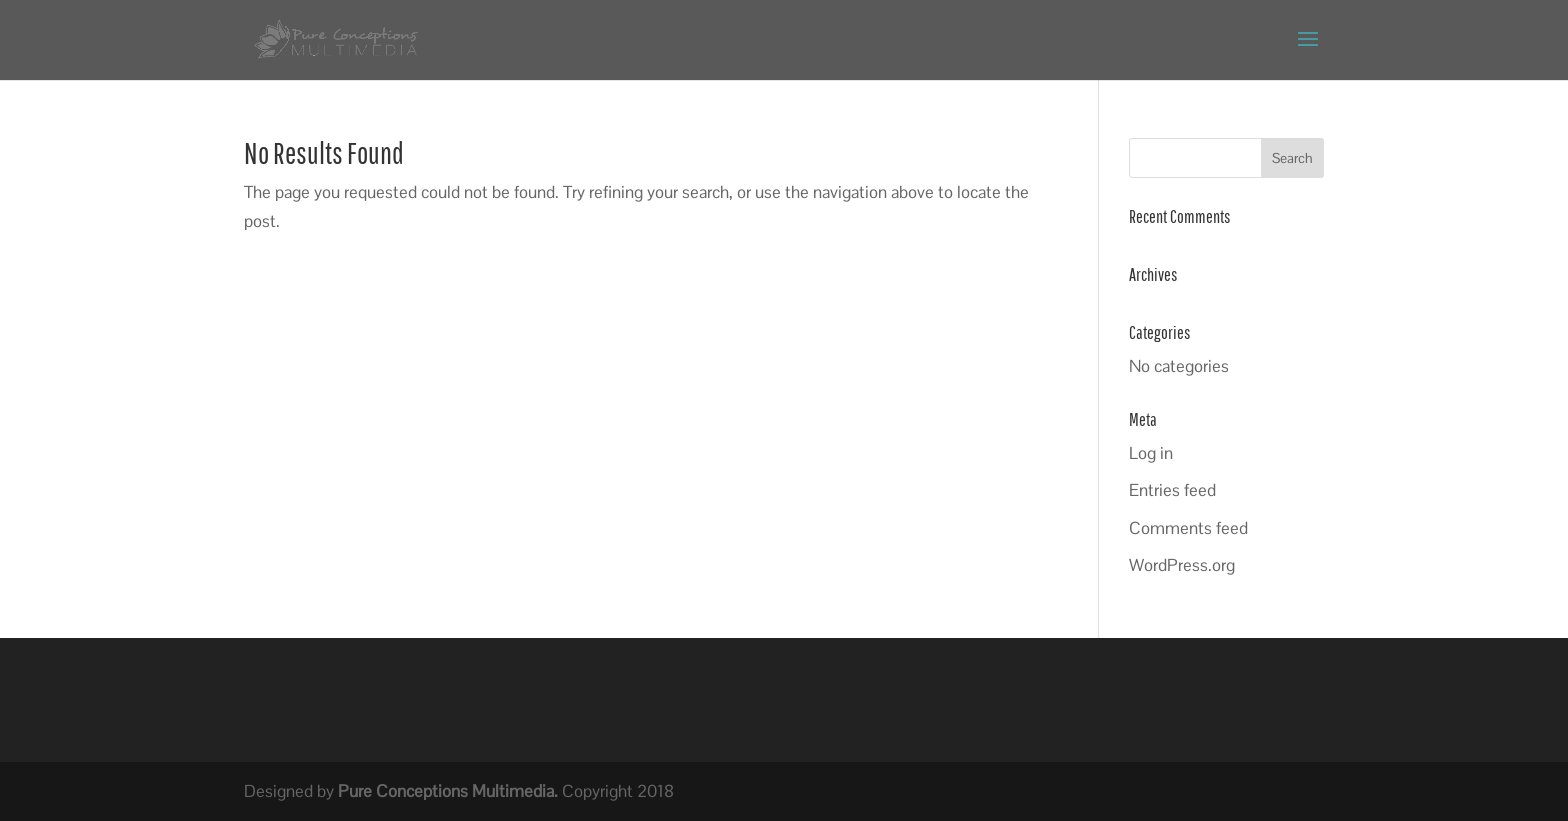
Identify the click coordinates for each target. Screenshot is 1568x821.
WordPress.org (1182, 565)
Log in (1151, 453)
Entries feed (1172, 490)
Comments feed (1188, 528)
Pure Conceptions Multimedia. (448, 791)
